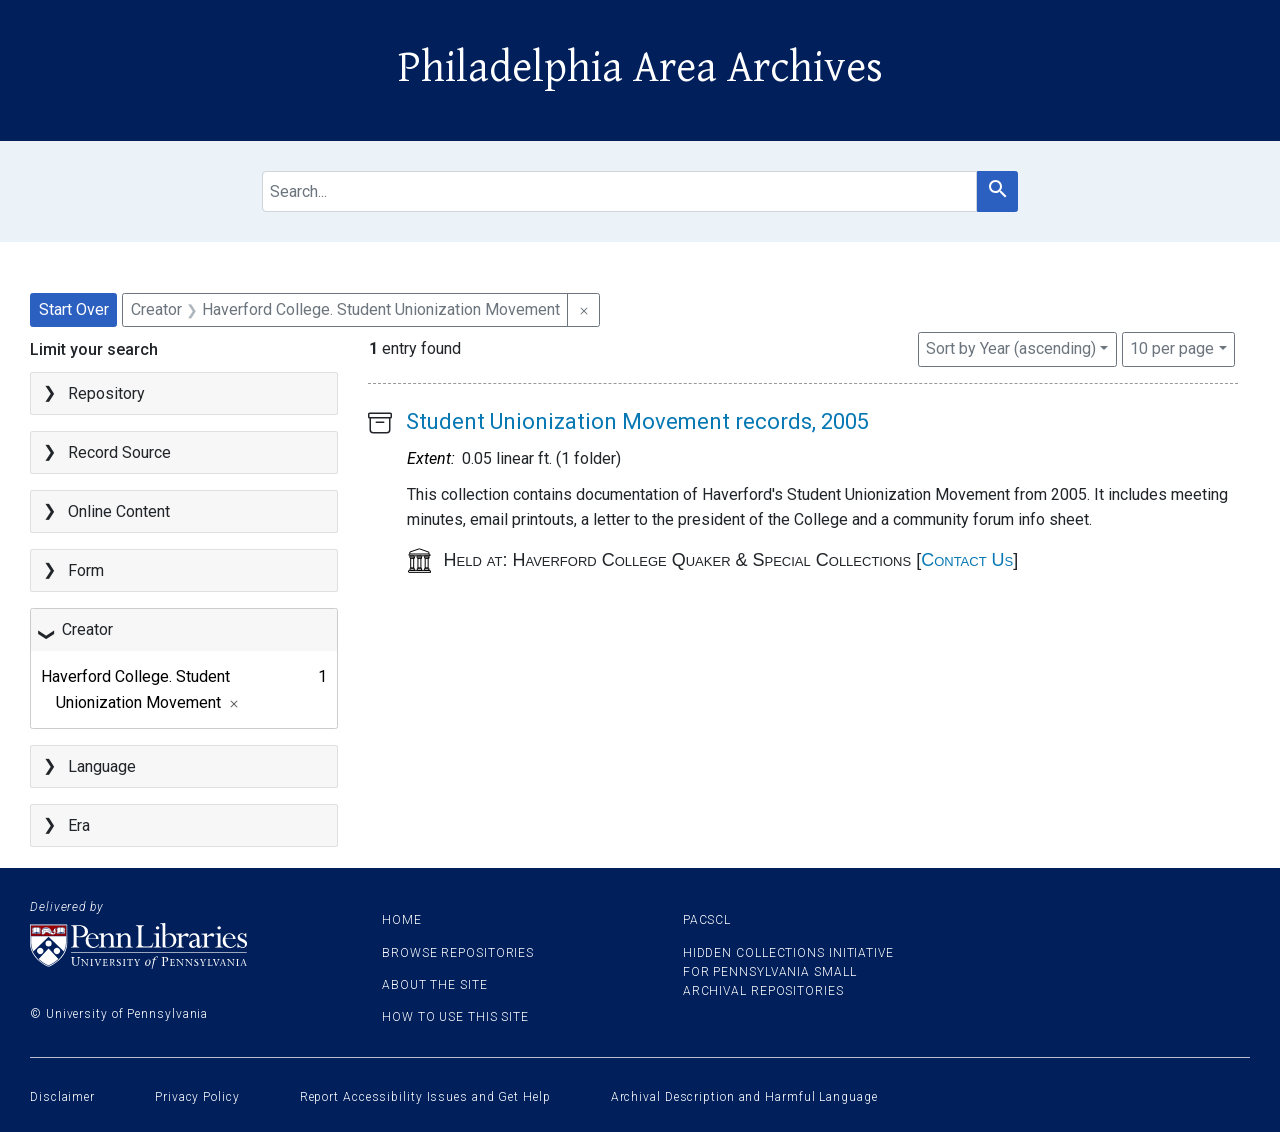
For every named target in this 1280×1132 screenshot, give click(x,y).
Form (86, 570)
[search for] (620, 191)
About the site (435, 985)
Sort (1011, 348)
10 (1172, 347)
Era (79, 825)
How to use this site (455, 1017)
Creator (87, 629)
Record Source (119, 452)
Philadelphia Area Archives (640, 68)
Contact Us (967, 560)
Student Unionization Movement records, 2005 (637, 421)
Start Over (74, 309)
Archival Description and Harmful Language (744, 1097)
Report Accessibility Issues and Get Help (425, 1097)
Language (102, 766)
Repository (106, 393)
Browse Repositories (458, 953)
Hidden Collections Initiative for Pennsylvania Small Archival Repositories (788, 972)
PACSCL (707, 920)
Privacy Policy (197, 1097)
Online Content (119, 511)
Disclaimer (62, 1097)
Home (402, 920)
